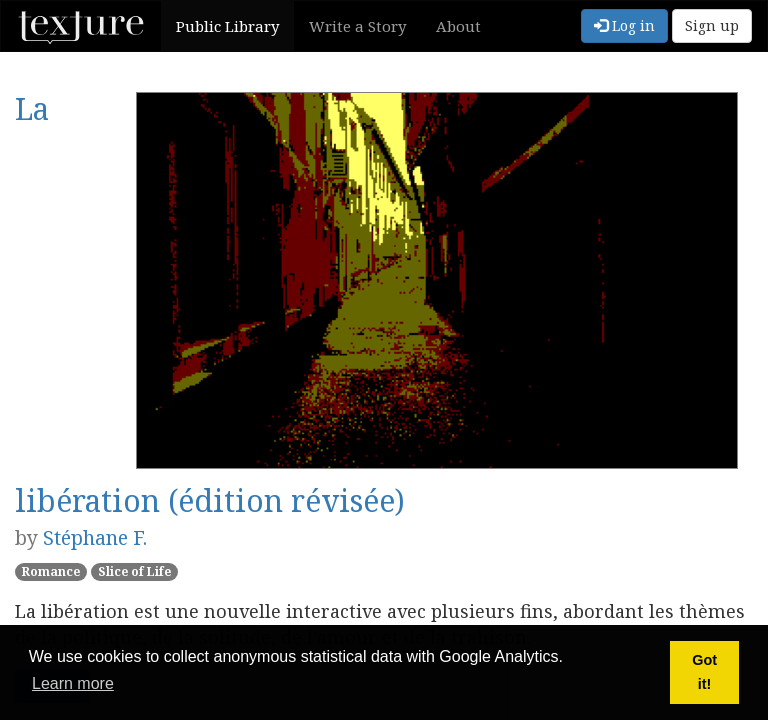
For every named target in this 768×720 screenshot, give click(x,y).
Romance (51, 571)
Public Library (227, 26)
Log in (624, 25)
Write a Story (357, 26)
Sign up (712, 25)
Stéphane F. (95, 537)
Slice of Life (134, 571)
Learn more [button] (73, 683)
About (458, 26)
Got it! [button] (704, 672)
